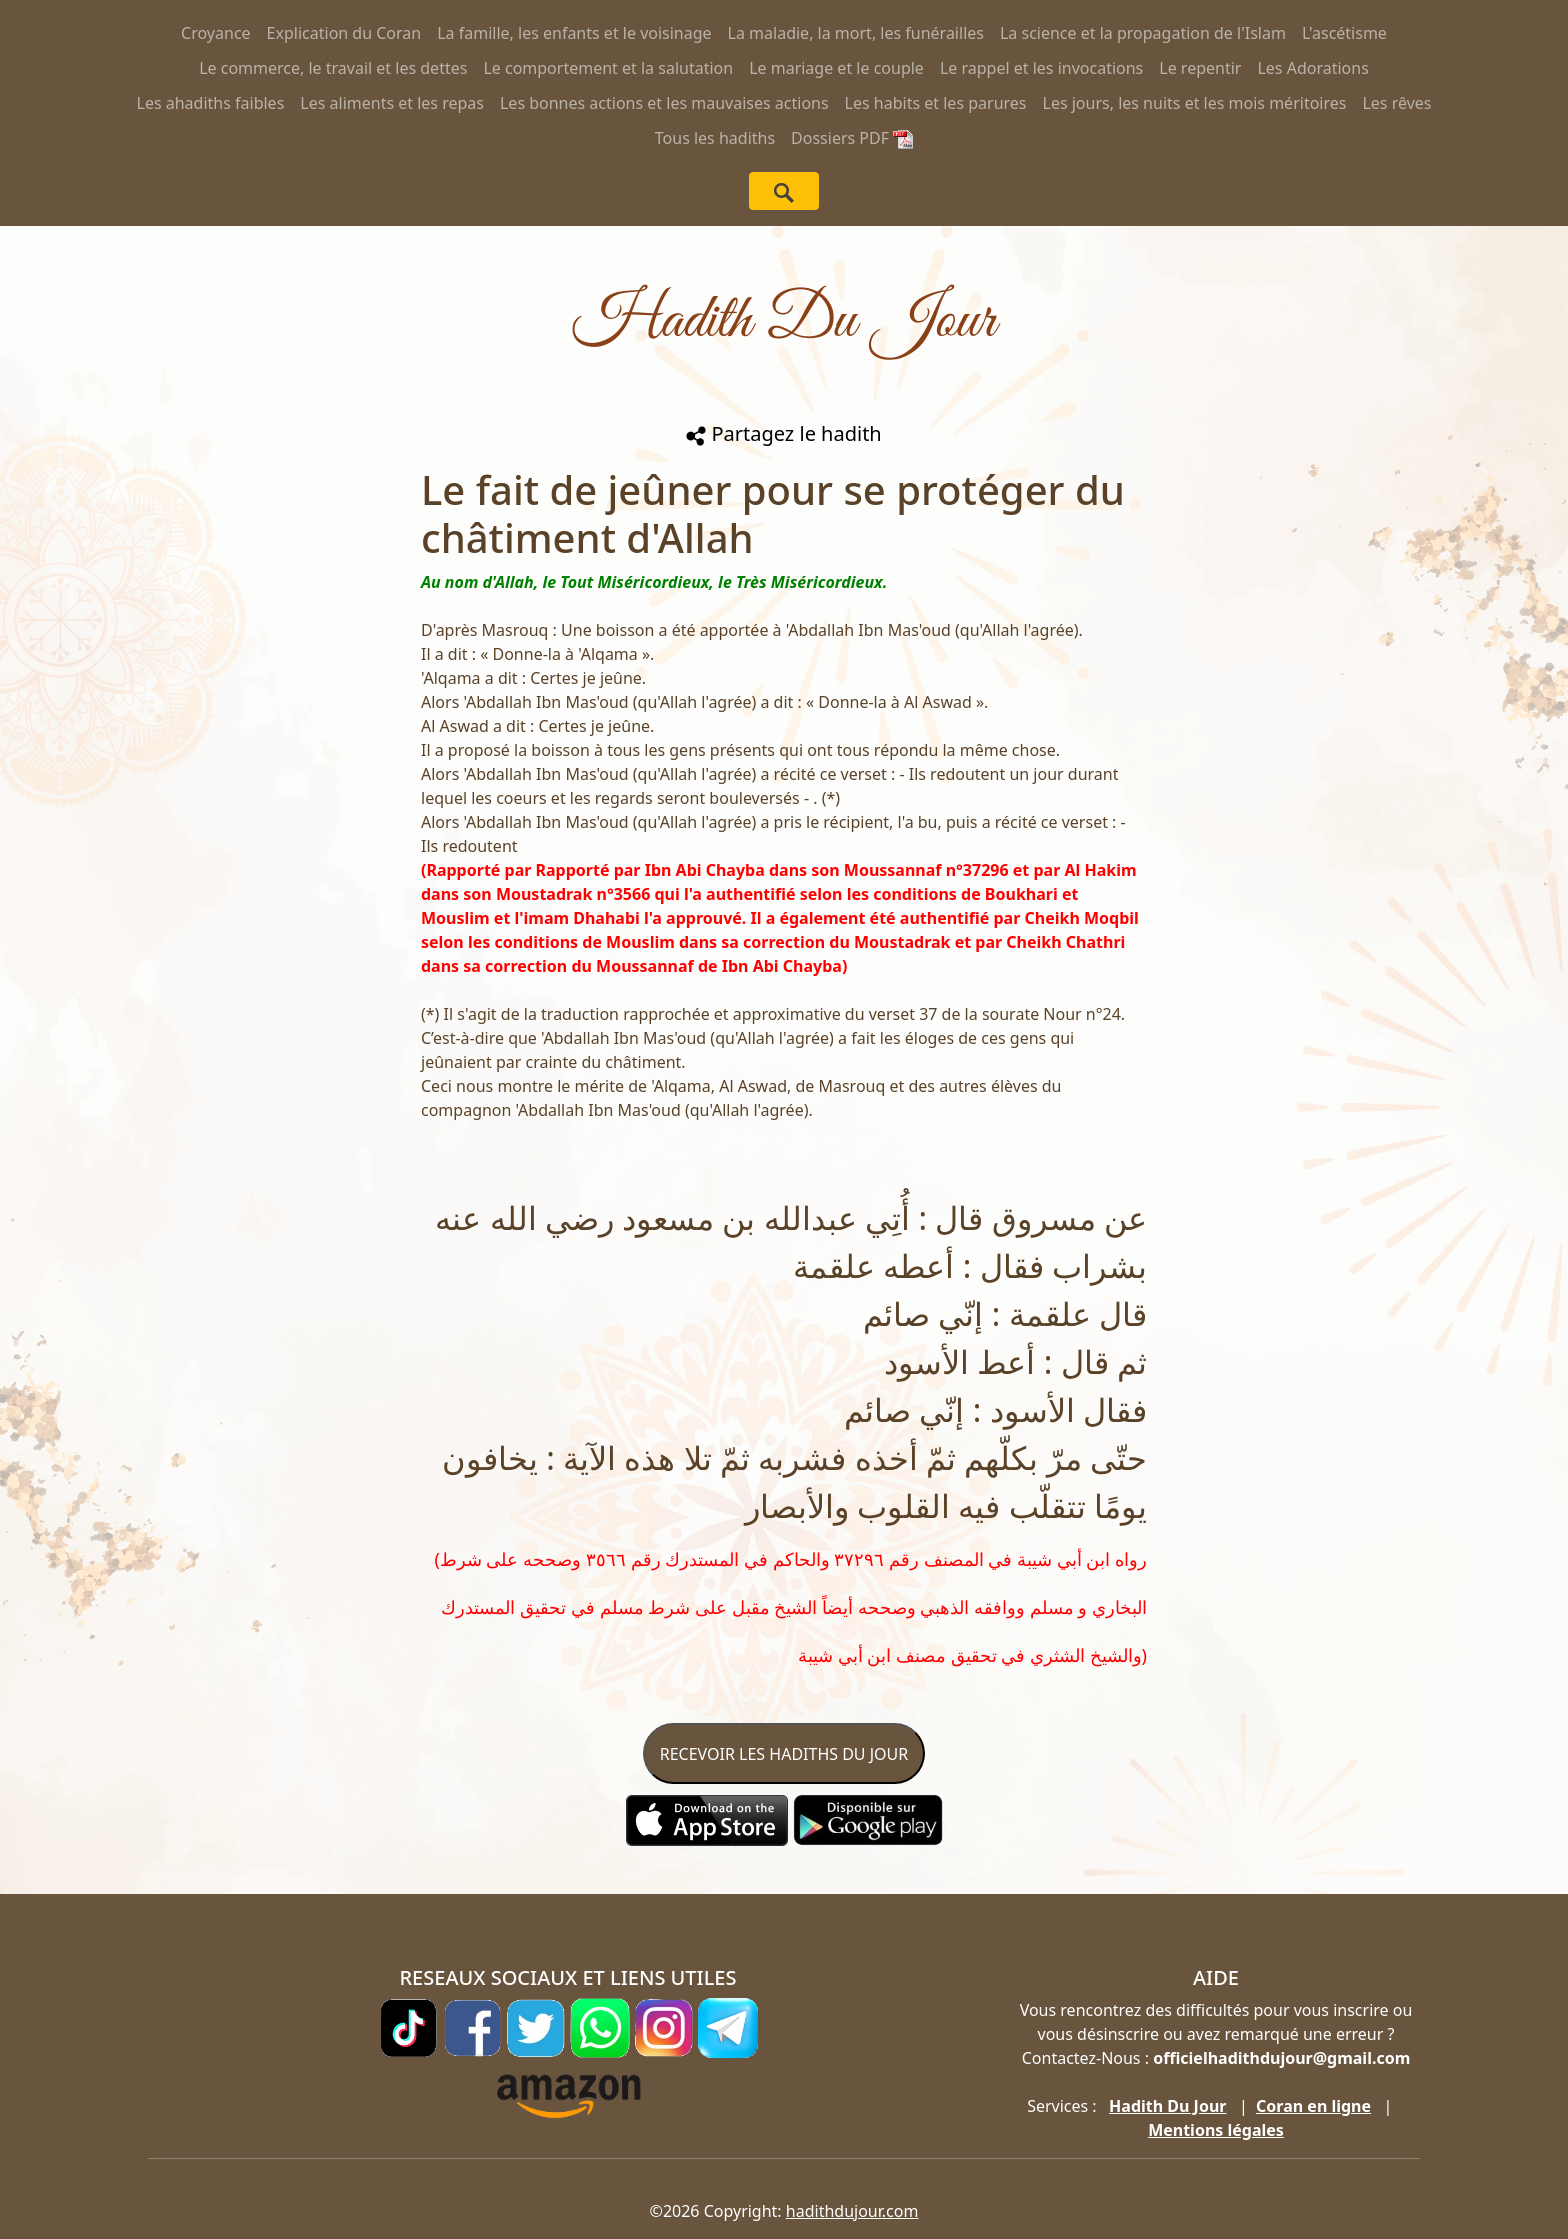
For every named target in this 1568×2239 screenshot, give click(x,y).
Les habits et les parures (936, 103)
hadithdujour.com (852, 2211)
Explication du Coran (344, 33)
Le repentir (1200, 68)
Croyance (216, 33)
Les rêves (1396, 103)
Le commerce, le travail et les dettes (333, 68)
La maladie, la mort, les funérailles (856, 33)
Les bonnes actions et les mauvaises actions (664, 103)
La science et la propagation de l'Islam (1143, 33)
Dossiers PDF (852, 138)
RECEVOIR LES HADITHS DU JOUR (784, 1754)
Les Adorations (1312, 68)
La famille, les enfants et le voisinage (574, 33)
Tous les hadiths (715, 138)
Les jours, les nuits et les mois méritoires (1195, 103)
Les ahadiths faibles (211, 103)
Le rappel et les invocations (1041, 68)
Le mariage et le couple (836, 68)
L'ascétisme (1344, 33)
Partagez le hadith (783, 433)
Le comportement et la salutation (608, 68)
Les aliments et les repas (392, 103)
